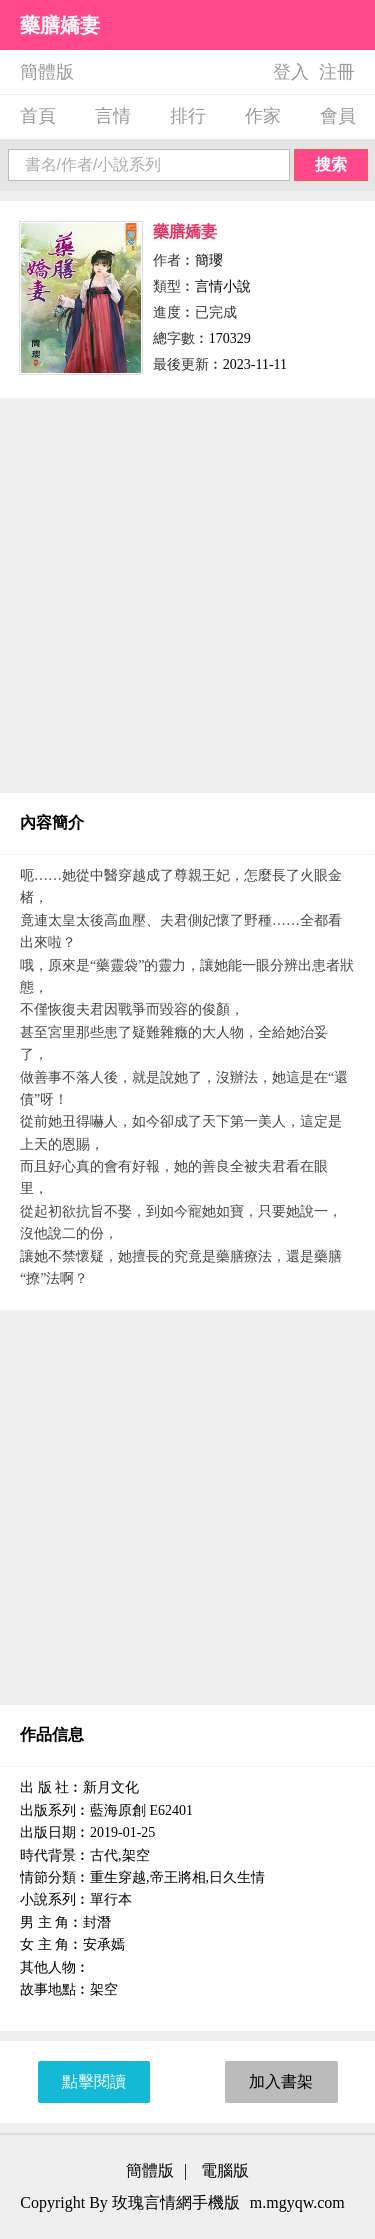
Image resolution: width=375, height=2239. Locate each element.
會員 (338, 116)
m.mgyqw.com (297, 2202)
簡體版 (47, 72)
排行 (188, 116)
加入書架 (281, 2081)
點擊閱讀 (94, 2081)
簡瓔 (209, 260)
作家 (263, 116)
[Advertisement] (187, 595)
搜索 (331, 164)
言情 (113, 116)
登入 (291, 72)
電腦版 (225, 2170)
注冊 (337, 72)
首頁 (38, 116)
